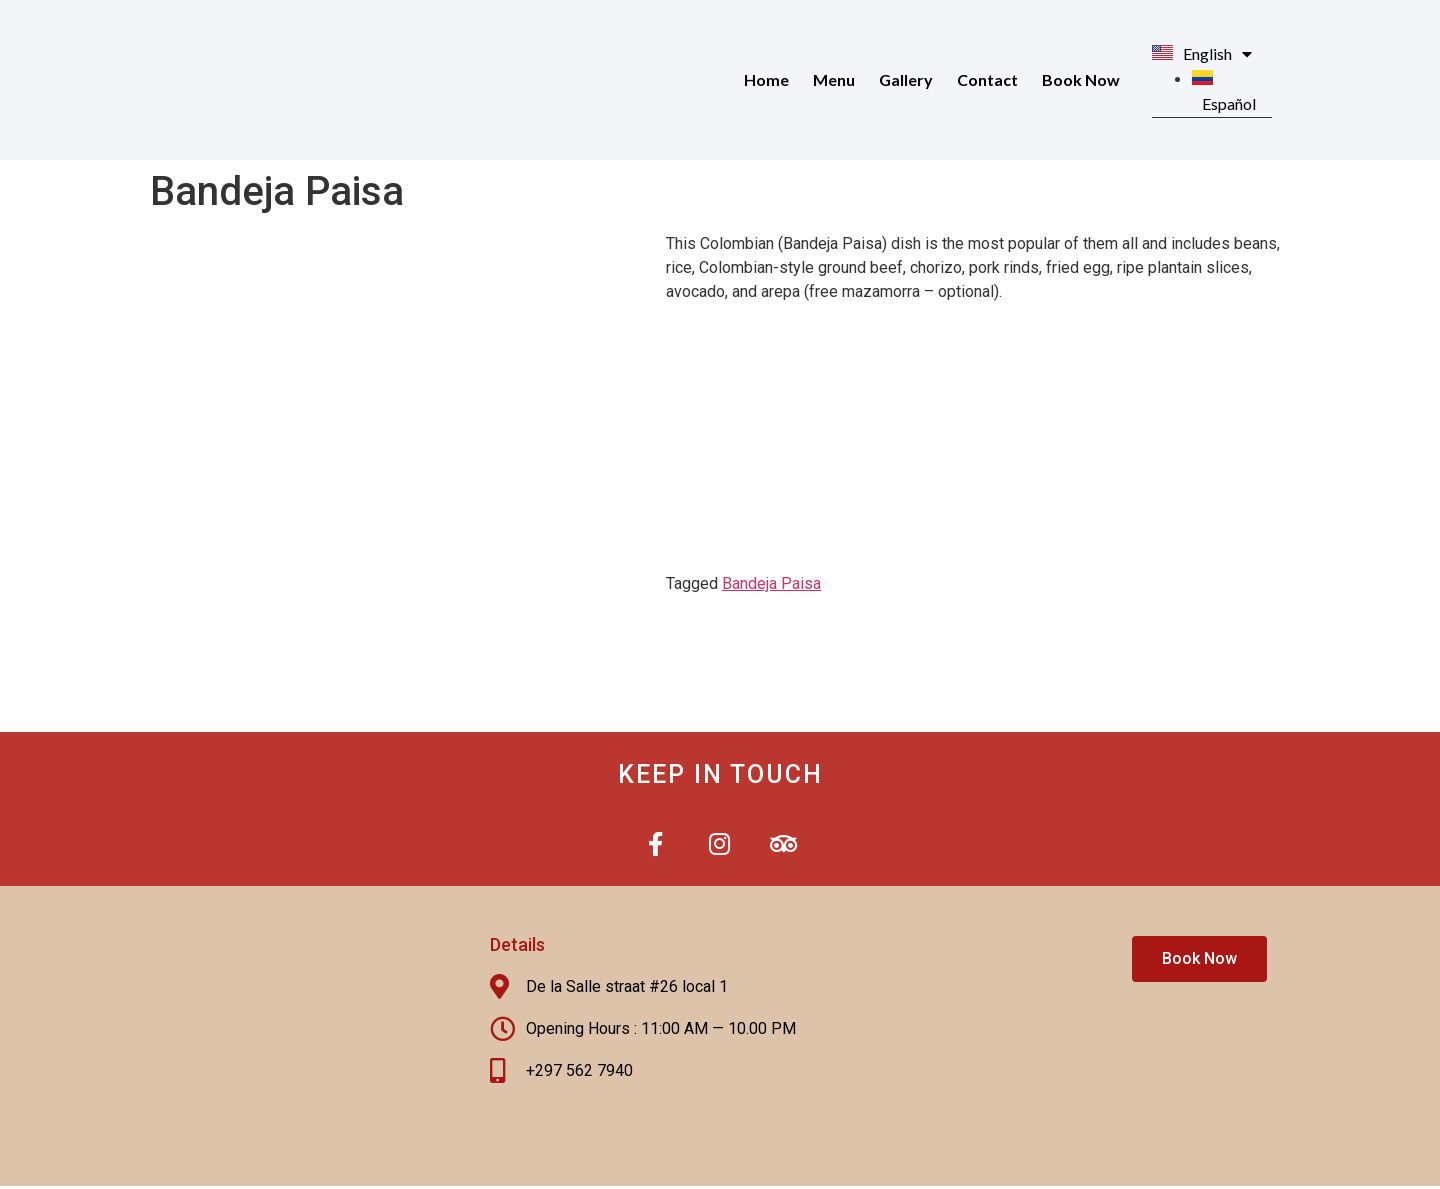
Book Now (1081, 79)
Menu (834, 79)
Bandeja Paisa (771, 583)
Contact (987, 79)
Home (766, 79)
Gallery (906, 79)
